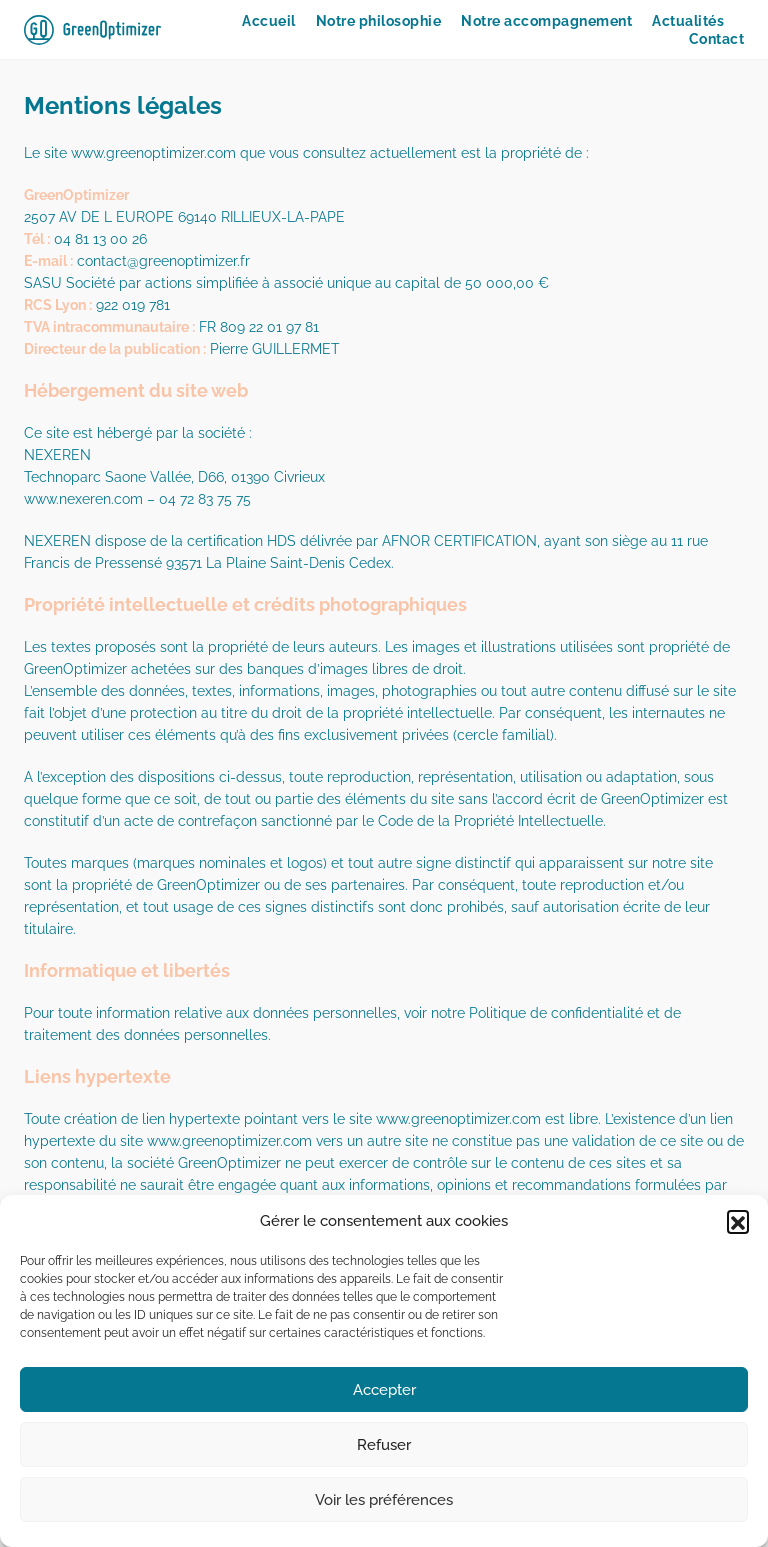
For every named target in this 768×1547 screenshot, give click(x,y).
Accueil (269, 21)
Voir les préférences (384, 1500)
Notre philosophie (379, 21)
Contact (717, 39)
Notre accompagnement (546, 21)
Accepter (384, 1390)
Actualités (688, 21)
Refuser (384, 1445)
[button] (738, 1221)
